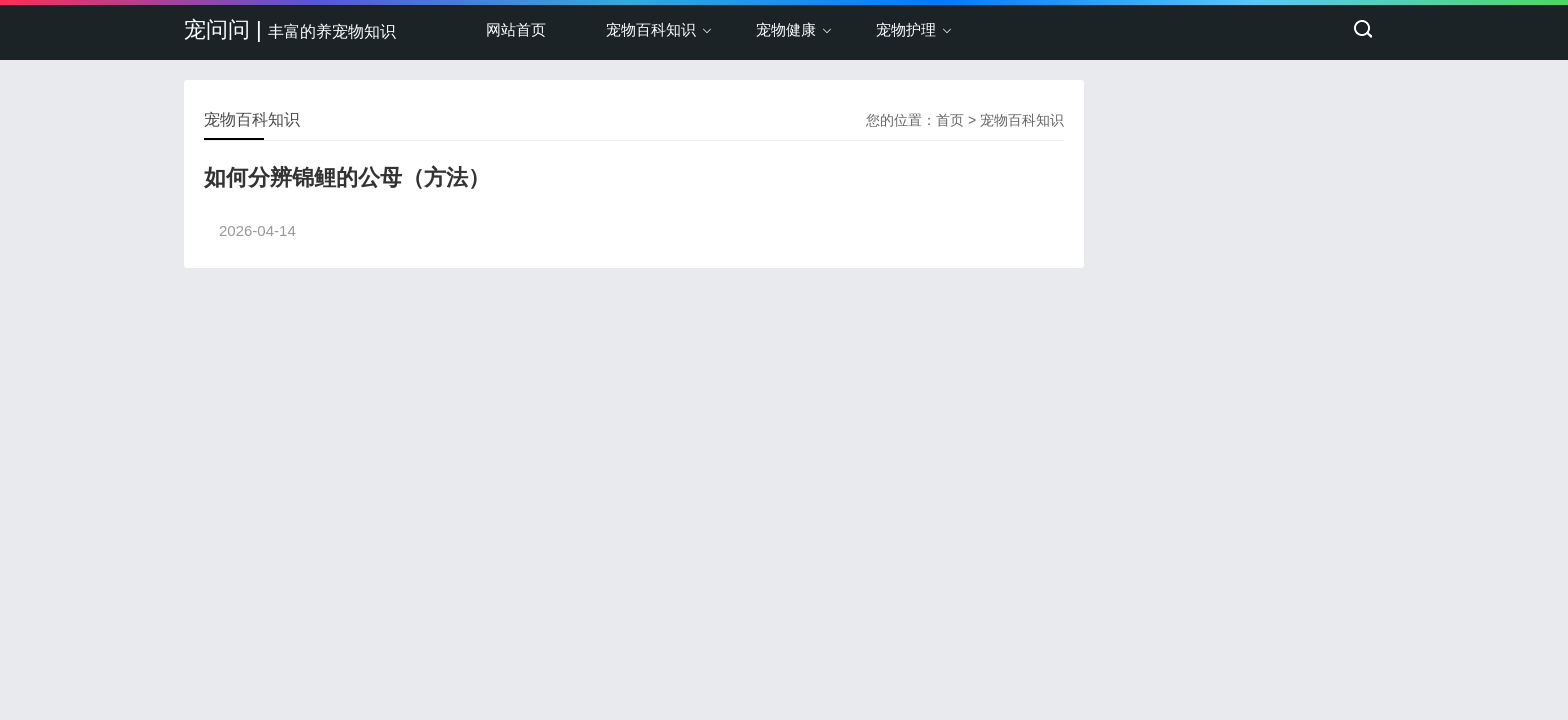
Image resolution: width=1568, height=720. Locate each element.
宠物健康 (786, 29)
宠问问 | (290, 29)
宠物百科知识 (651, 29)
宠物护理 (906, 29)
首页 (950, 120)
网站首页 (516, 29)
